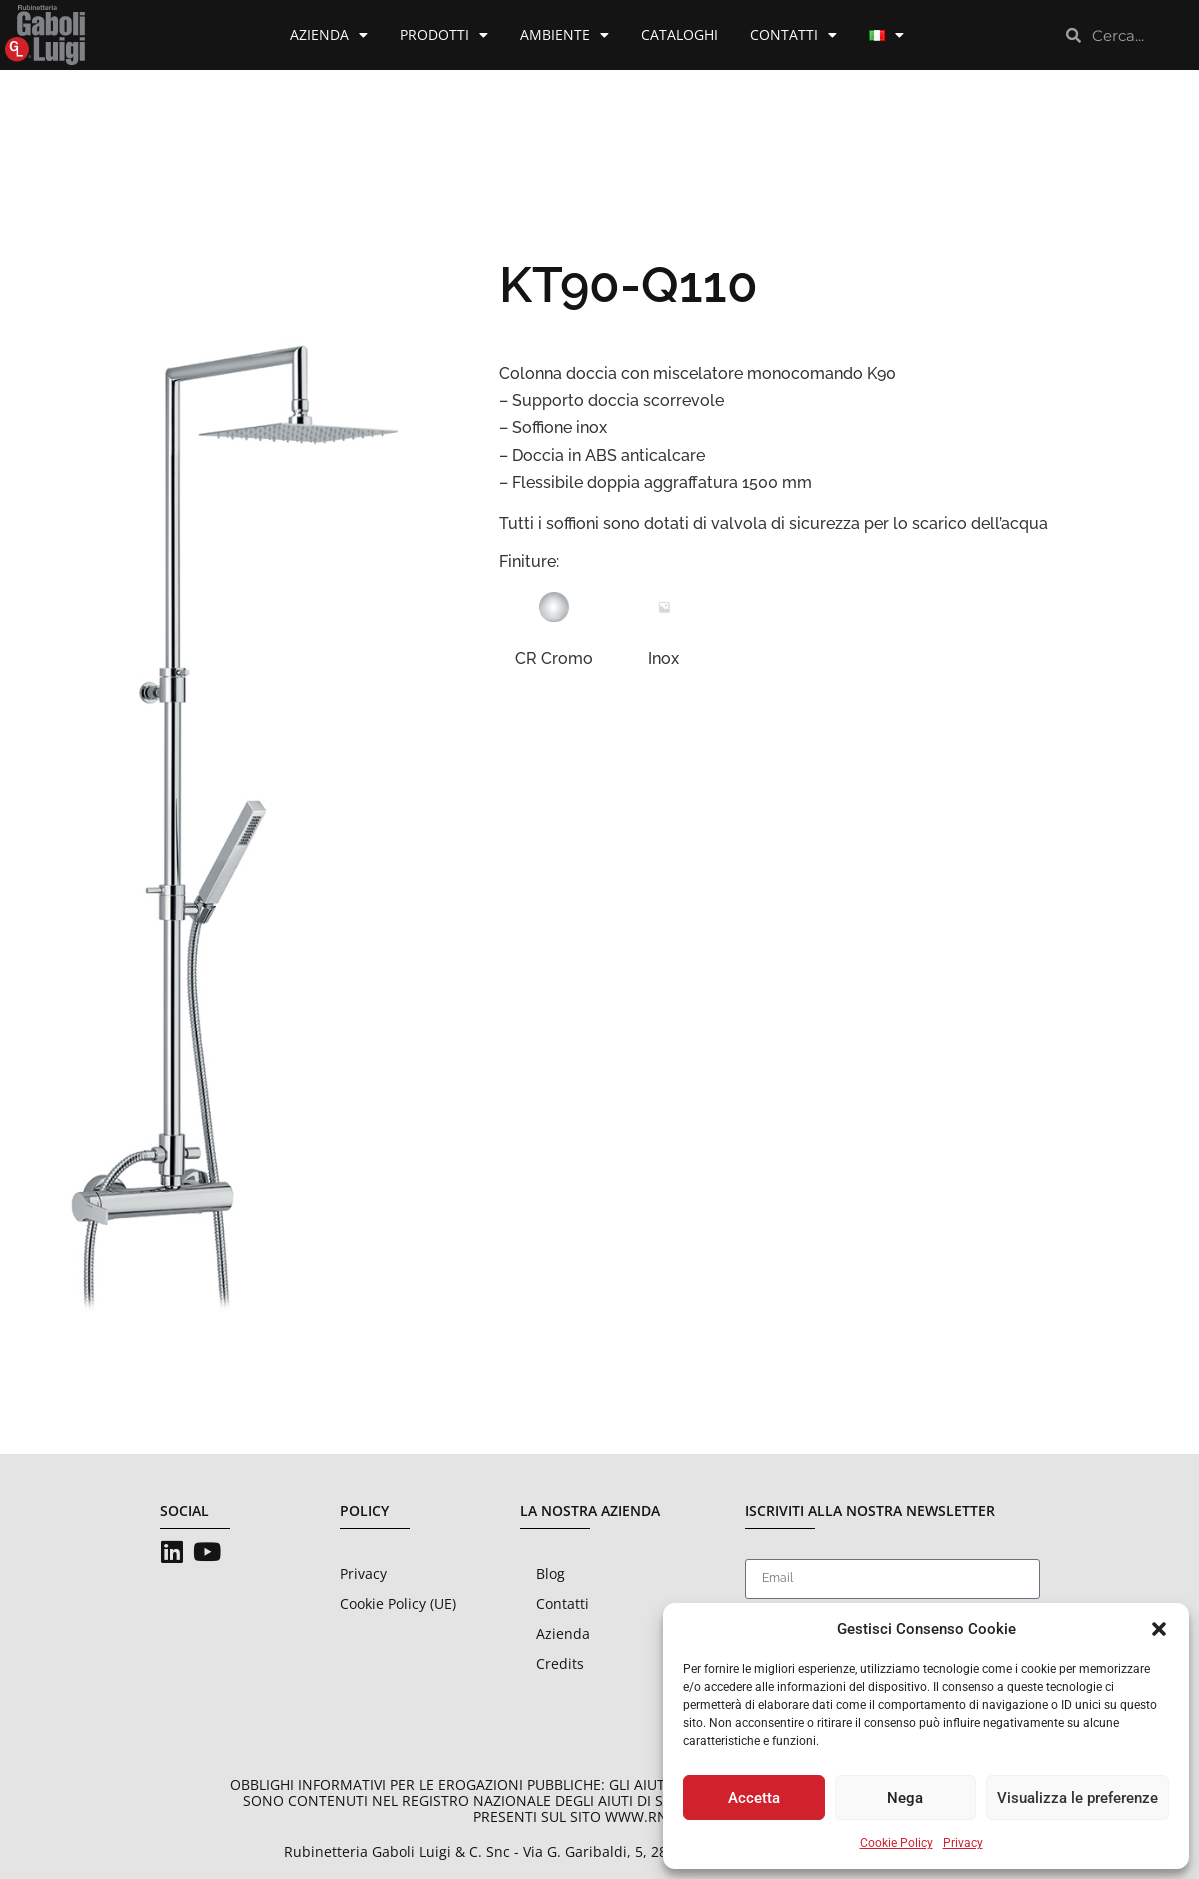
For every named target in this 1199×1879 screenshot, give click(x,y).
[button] (1159, 1629)
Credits (560, 1663)
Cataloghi (679, 34)
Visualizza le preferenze (1077, 1798)
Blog (550, 1573)
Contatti (793, 35)
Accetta (754, 1798)
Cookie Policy (896, 1843)
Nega (905, 1798)
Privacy (963, 1843)
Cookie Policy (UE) (398, 1603)
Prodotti (444, 35)
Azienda (329, 35)
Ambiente (564, 35)
